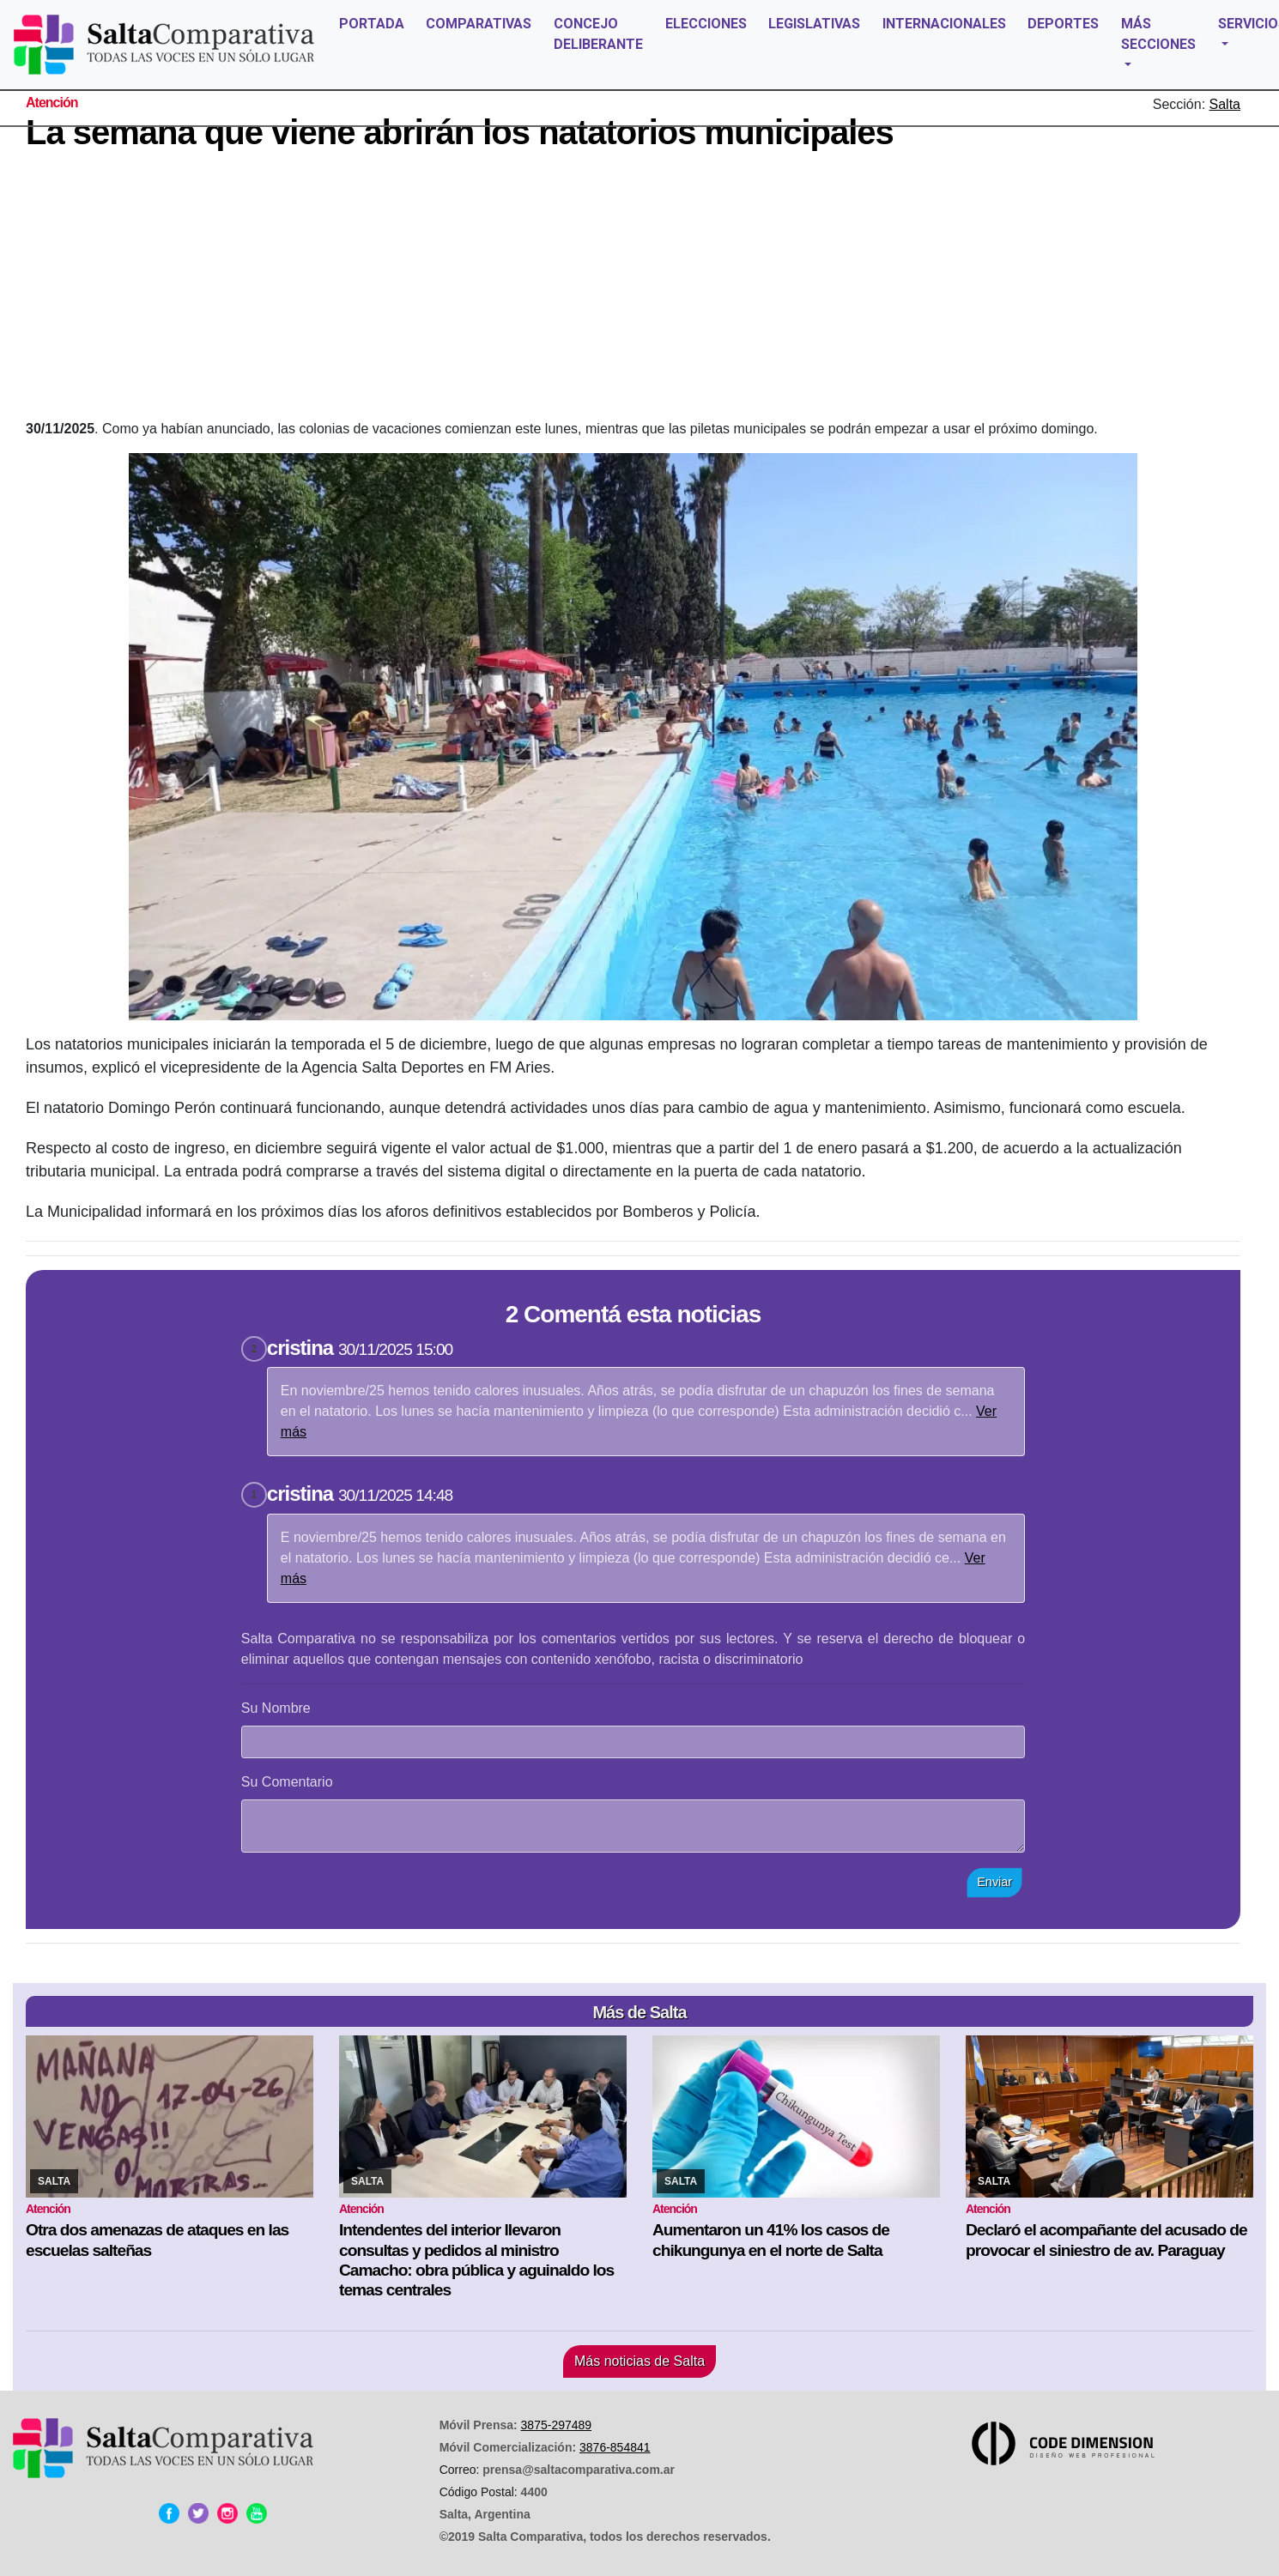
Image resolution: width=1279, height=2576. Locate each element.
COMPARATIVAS (478, 23)
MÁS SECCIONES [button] (1158, 33)
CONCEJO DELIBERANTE (598, 33)
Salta (1224, 104)
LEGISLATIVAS (814, 23)
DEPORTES (1063, 23)
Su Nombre (276, 1708)
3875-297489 (556, 2425)
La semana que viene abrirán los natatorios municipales (460, 132)
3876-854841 (615, 2447)
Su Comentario (287, 1782)
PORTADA (371, 23)
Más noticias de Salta (639, 2361)
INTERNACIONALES (944, 23)
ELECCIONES (706, 23)
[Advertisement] (633, 290)
